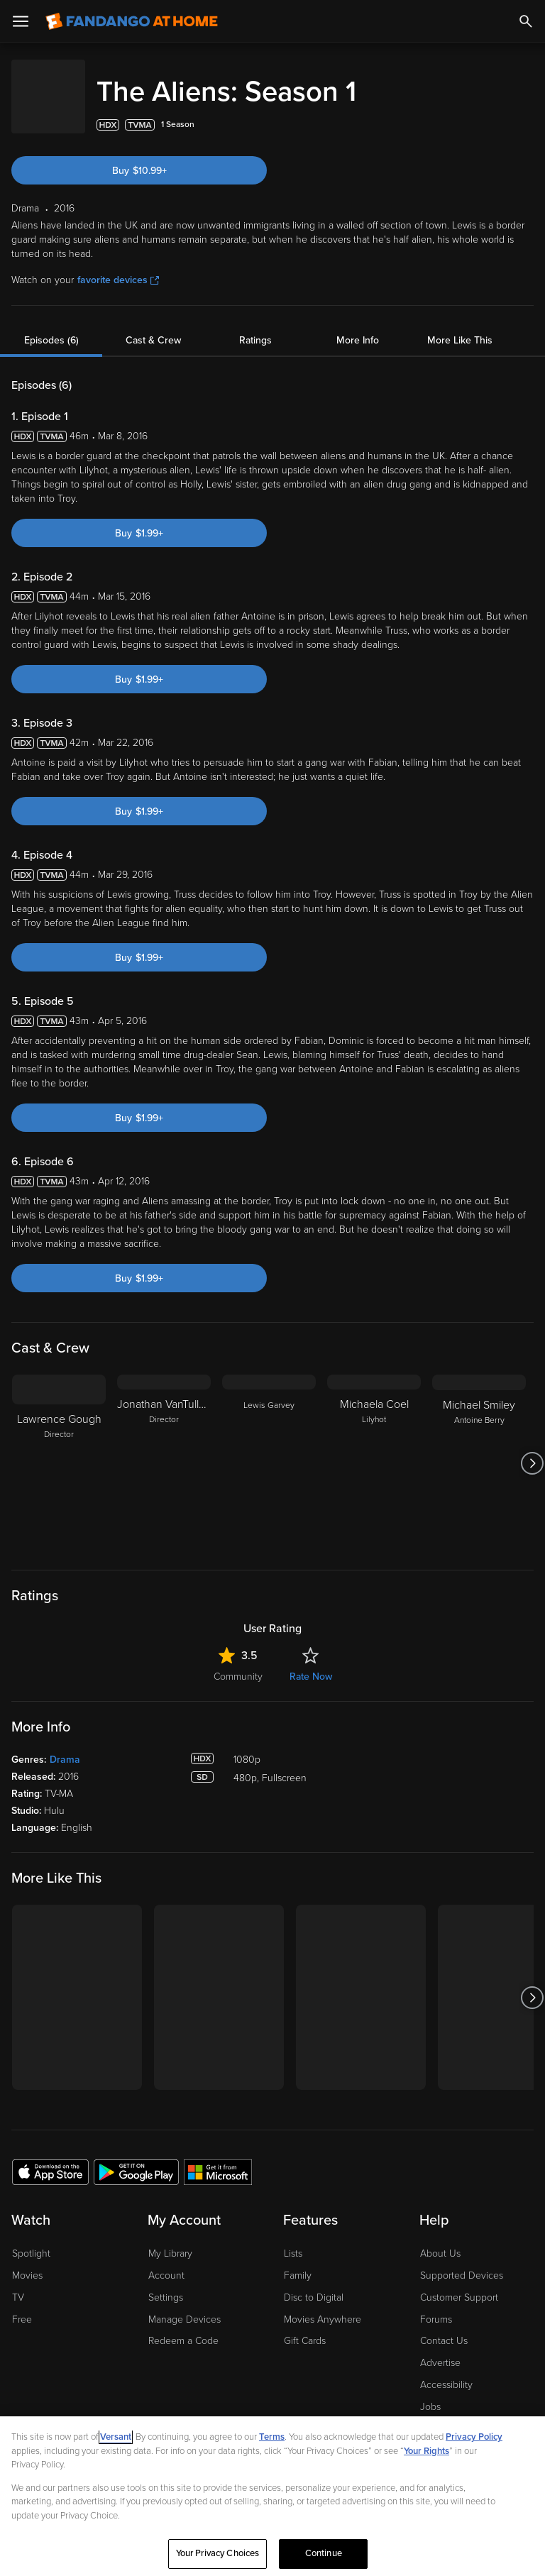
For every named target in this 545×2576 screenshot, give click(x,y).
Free (22, 2305)
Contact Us (444, 2327)
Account (166, 2261)
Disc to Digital (313, 2283)
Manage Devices (184, 2305)
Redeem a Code (183, 2327)
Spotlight (31, 2239)
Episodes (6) (51, 326)
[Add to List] (526, 111)
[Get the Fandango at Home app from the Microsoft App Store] (218, 2157)
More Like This (459, 326)
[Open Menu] (21, 21)
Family (298, 2261)
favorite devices (118, 266)
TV (18, 2283)
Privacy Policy (474, 2437)
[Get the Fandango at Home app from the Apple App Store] (50, 2157)
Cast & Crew (153, 326)
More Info (357, 326)
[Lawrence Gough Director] (58, 1449)
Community (238, 1662)
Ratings (255, 326)
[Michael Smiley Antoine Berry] (479, 1449)
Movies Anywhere (322, 2305)
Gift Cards (305, 2327)
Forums (436, 2305)
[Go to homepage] (132, 21)
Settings (165, 2283)
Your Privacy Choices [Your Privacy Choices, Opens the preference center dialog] (218, 2553)
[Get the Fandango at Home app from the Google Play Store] (136, 2157)
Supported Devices (461, 2261)
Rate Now (311, 1662)
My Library (170, 2239)
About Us (440, 2239)
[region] (272, 2496)
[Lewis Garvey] (268, 1449)
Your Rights (426, 2451)
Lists (293, 2239)
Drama (65, 1745)
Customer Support (459, 2283)
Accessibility (446, 2371)
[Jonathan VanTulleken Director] (163, 1449)
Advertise (440, 2349)
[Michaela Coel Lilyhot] (374, 1449)
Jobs (430, 2393)
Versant (115, 2437)
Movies (27, 2261)
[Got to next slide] (532, 1449)
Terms (272, 2437)
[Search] (526, 21)
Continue (323, 2553)
